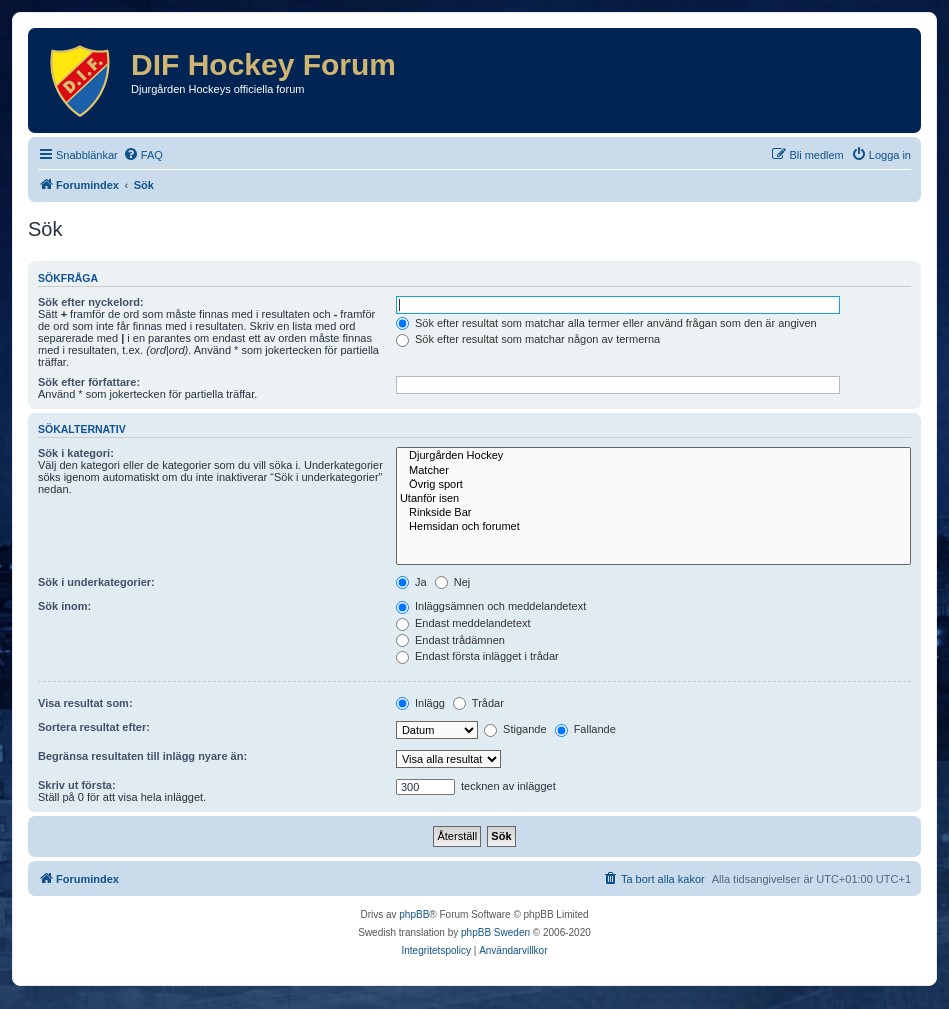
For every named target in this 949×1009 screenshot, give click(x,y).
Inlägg (420, 703)
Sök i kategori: (76, 453)
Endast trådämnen (450, 640)
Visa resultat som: (85, 703)
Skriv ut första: (77, 785)
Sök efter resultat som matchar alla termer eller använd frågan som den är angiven (606, 323)
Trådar (478, 703)
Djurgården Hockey (653, 456)
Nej (453, 582)
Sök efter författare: (89, 382)
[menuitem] (143, 155)
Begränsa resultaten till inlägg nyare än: (142, 756)
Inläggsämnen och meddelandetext (491, 606)
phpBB (414, 914)
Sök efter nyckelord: (91, 302)
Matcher (653, 471)
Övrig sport (653, 485)
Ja (411, 582)
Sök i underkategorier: (96, 582)
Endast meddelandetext (463, 623)
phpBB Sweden (495, 932)
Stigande (515, 729)
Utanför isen (653, 499)
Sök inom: (64, 606)
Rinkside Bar (653, 513)
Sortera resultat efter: (94, 727)
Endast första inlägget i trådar (477, 656)
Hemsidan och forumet (653, 527)
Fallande (585, 729)
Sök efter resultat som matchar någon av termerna (528, 339)
